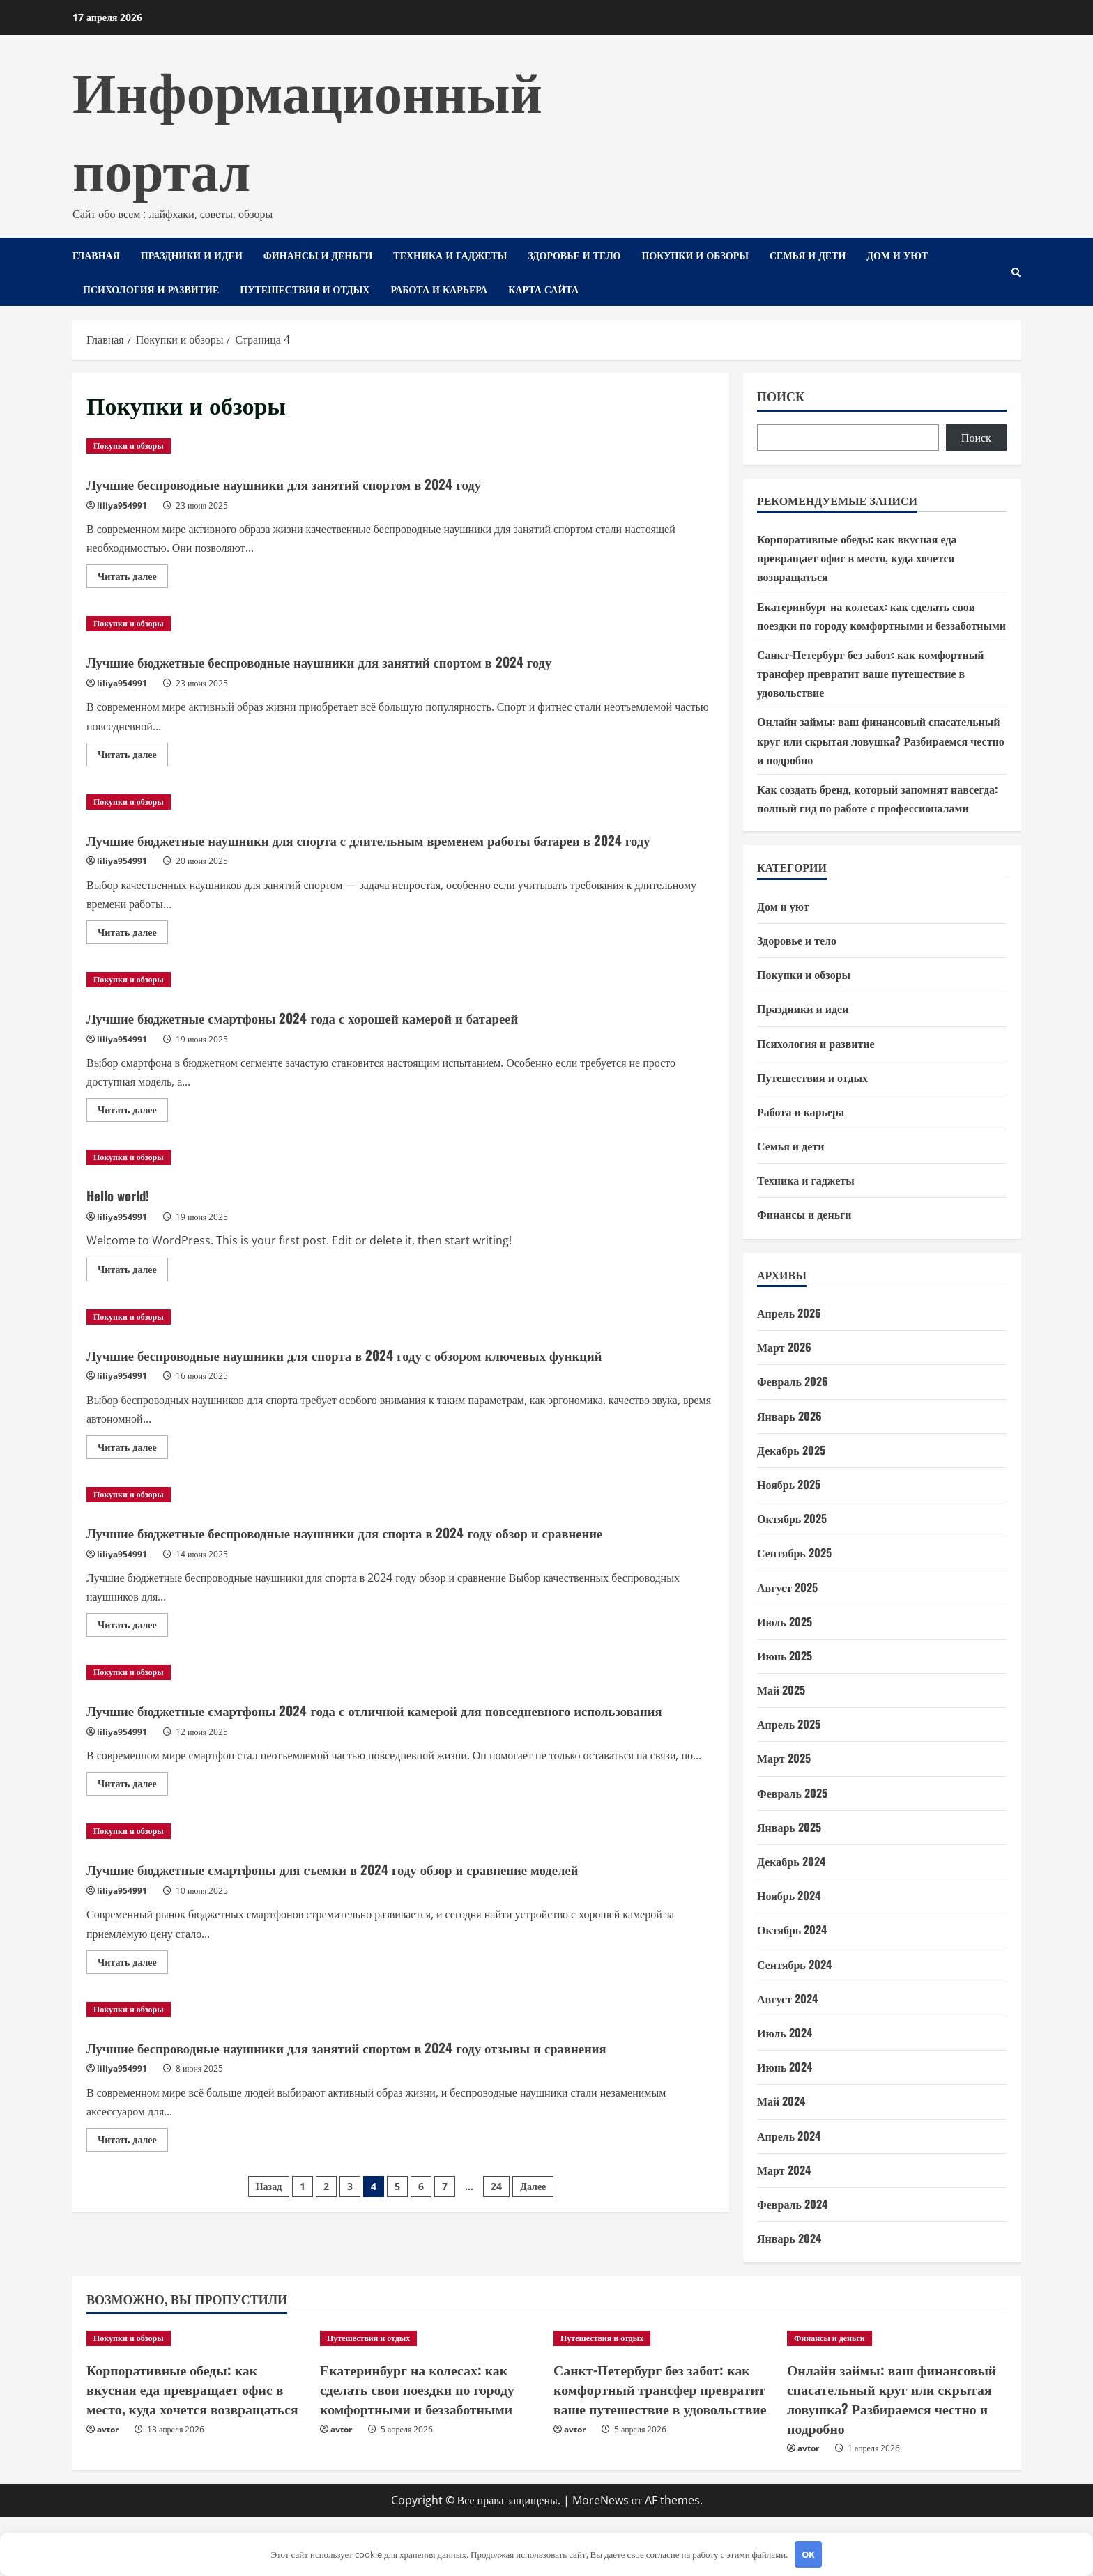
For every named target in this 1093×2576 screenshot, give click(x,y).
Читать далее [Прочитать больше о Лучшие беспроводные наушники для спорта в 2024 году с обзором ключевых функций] (133, 1496)
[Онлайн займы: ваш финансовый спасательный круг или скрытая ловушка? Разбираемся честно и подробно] (897, 2404)
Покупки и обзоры (694, 254)
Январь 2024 (789, 2238)
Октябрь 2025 (792, 1518)
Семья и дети (808, 254)
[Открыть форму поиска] (1016, 272)
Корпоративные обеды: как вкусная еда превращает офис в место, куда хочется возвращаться (857, 557)
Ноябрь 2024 (788, 1895)
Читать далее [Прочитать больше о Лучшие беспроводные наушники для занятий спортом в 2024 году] (133, 578)
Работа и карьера (438, 288)
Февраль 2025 (792, 1792)
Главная (96, 254)
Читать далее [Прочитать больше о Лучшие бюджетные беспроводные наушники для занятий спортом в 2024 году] (133, 756)
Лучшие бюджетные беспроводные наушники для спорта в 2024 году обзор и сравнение (375, 1589)
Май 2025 (781, 1689)
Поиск (780, 396)
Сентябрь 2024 (794, 1964)
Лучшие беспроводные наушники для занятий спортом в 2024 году (338, 482)
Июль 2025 (784, 1621)
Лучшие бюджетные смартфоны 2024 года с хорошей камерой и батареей (362, 1039)
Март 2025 (784, 1758)
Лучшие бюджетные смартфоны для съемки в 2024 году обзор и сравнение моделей (400, 1961)
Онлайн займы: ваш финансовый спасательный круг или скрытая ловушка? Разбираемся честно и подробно (880, 740)
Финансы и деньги (317, 254)
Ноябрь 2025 (788, 1484)
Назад (269, 2303)
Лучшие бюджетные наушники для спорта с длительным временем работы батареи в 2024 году (370, 850)
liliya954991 (122, 505)
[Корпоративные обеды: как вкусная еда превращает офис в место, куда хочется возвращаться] (196, 2404)
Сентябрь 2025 (794, 1552)
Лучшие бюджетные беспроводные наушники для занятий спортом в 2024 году (383, 659)
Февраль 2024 (792, 2204)
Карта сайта (543, 288)
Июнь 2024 (784, 2066)
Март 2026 (784, 1347)
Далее (533, 2303)
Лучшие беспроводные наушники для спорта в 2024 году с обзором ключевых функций (379, 1388)
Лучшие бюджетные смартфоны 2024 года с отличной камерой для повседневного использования (395, 1790)
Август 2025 (787, 1587)
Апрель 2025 (788, 1723)
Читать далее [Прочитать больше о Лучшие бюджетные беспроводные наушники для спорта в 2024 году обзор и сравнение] (133, 1697)
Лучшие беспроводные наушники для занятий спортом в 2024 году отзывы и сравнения (376, 2151)
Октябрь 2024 (792, 1929)
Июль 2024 (784, 2032)
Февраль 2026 (792, 1381)
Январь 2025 (789, 1827)
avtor (108, 2490)
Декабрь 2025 (791, 1450)
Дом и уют (897, 254)
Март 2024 (784, 2169)
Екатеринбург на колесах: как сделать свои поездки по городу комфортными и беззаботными (429, 2451)
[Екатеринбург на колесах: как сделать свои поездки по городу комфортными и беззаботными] (430, 2404)
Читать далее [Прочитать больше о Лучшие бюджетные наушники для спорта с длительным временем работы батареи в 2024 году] (133, 958)
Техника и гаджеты (450, 254)
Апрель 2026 (789, 1312)
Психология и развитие (151, 288)
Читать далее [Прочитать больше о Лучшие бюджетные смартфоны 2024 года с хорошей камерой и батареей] (133, 1136)
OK (808, 2554)
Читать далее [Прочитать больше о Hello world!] (133, 1294)
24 (496, 2303)
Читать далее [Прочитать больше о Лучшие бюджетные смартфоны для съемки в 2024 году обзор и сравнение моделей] (133, 2057)
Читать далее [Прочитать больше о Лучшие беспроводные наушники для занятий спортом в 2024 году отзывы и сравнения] (133, 2259)
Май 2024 (781, 2100)
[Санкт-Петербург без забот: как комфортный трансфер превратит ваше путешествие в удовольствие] (663, 2404)
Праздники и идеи (192, 254)
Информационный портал (307, 127)
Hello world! (127, 1217)
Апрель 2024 (788, 2135)
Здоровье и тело (574, 254)
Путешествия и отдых (304, 288)
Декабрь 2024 (791, 1861)
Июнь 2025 (784, 1655)
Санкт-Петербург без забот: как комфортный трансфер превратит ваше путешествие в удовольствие (870, 673)
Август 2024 (787, 1998)
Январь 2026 (789, 1415)
